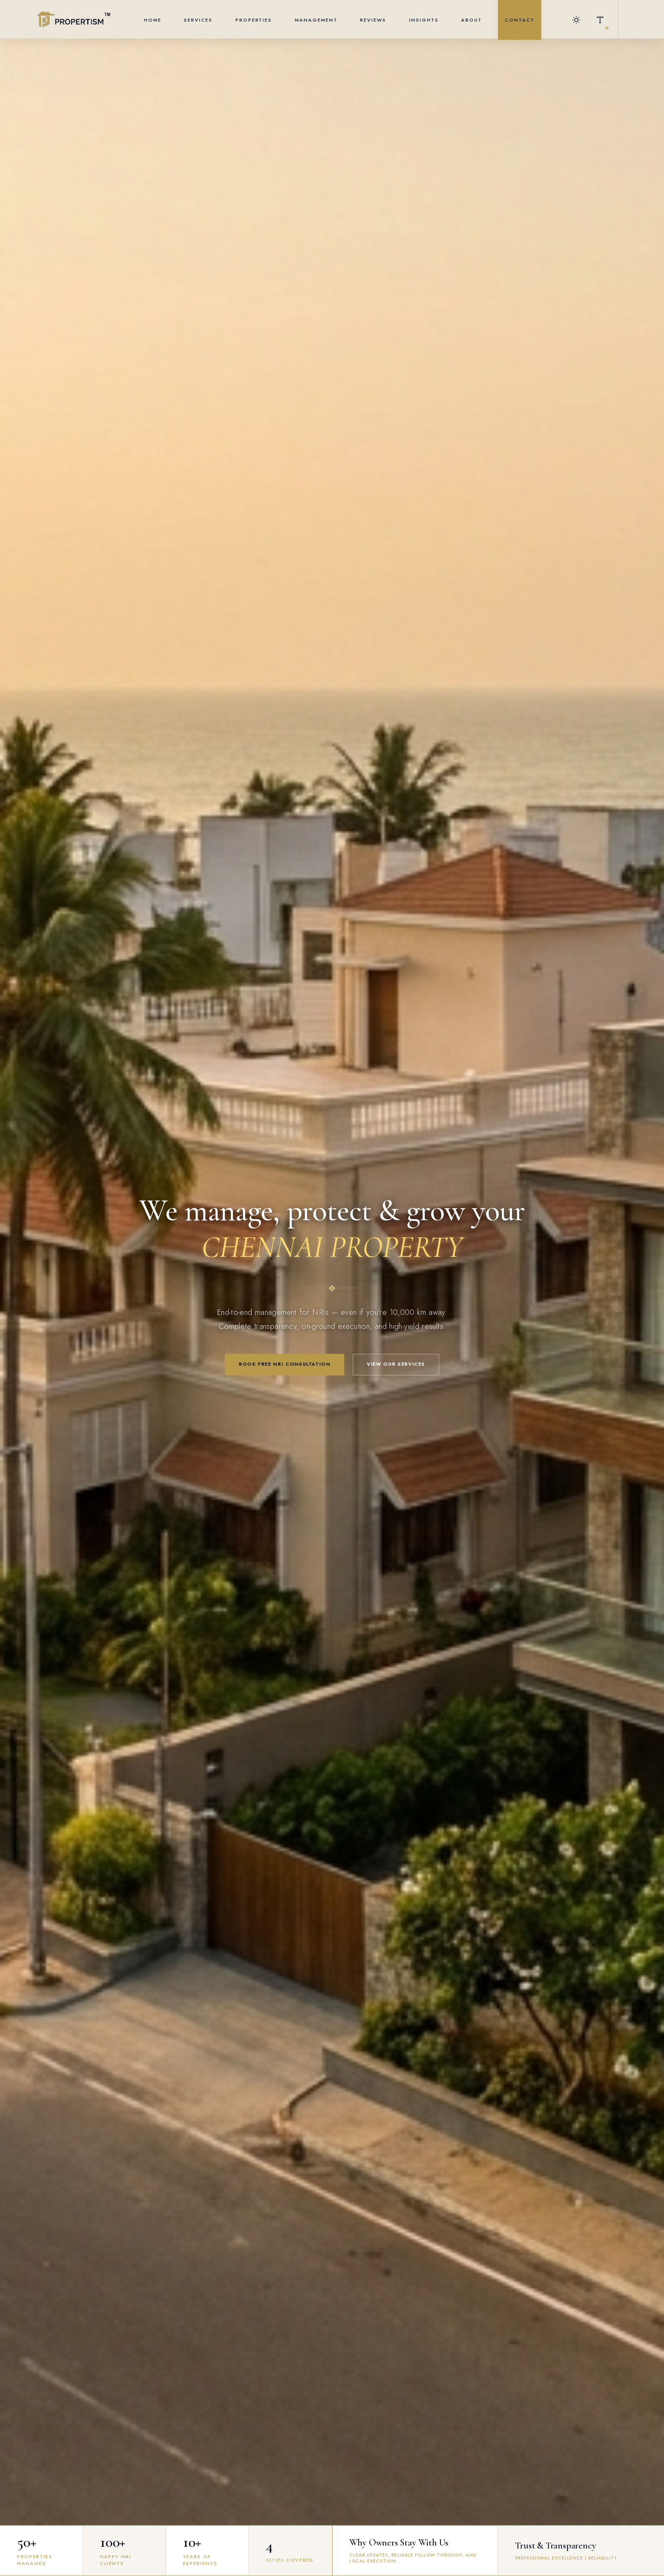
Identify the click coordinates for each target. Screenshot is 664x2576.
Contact (519, 20)
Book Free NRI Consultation (285, 1364)
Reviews (373, 20)
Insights (424, 20)
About (471, 20)
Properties (253, 20)
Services (198, 20)
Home (152, 20)
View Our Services (396, 1364)
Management (316, 20)
